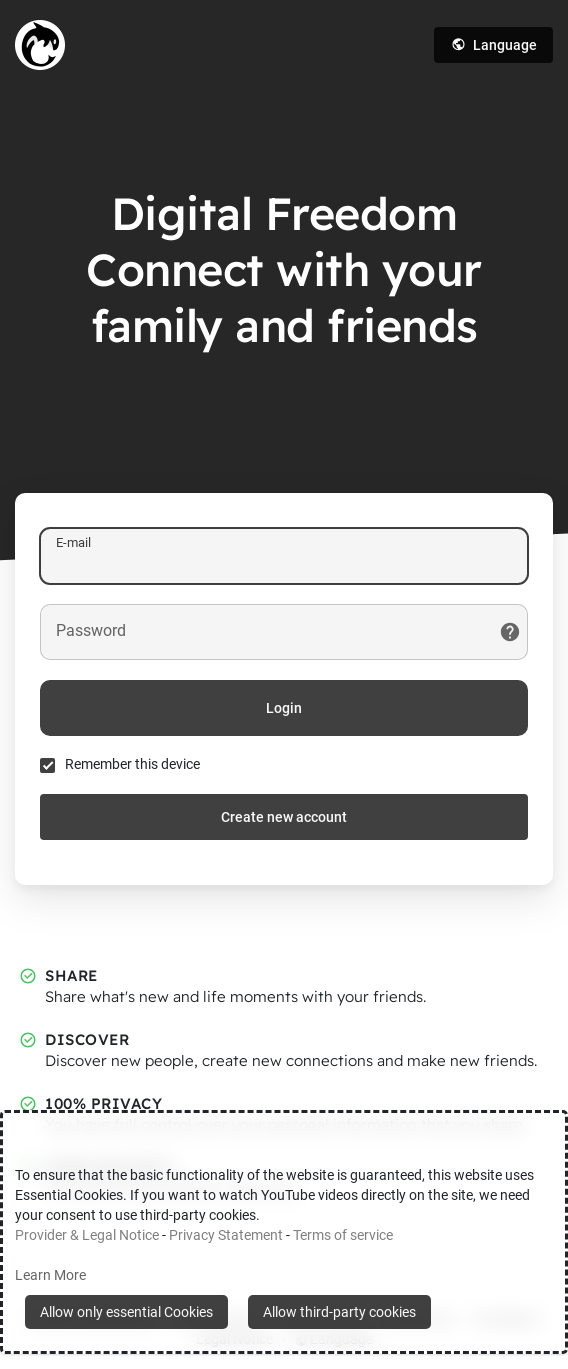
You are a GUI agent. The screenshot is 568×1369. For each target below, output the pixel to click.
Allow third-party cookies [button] (339, 1312)
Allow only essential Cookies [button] (126, 1312)
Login (284, 708)
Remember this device (132, 764)
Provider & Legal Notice (87, 1235)
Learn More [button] (50, 1275)
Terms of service (343, 1235)
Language (493, 45)
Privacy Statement (226, 1235)
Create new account (284, 817)
